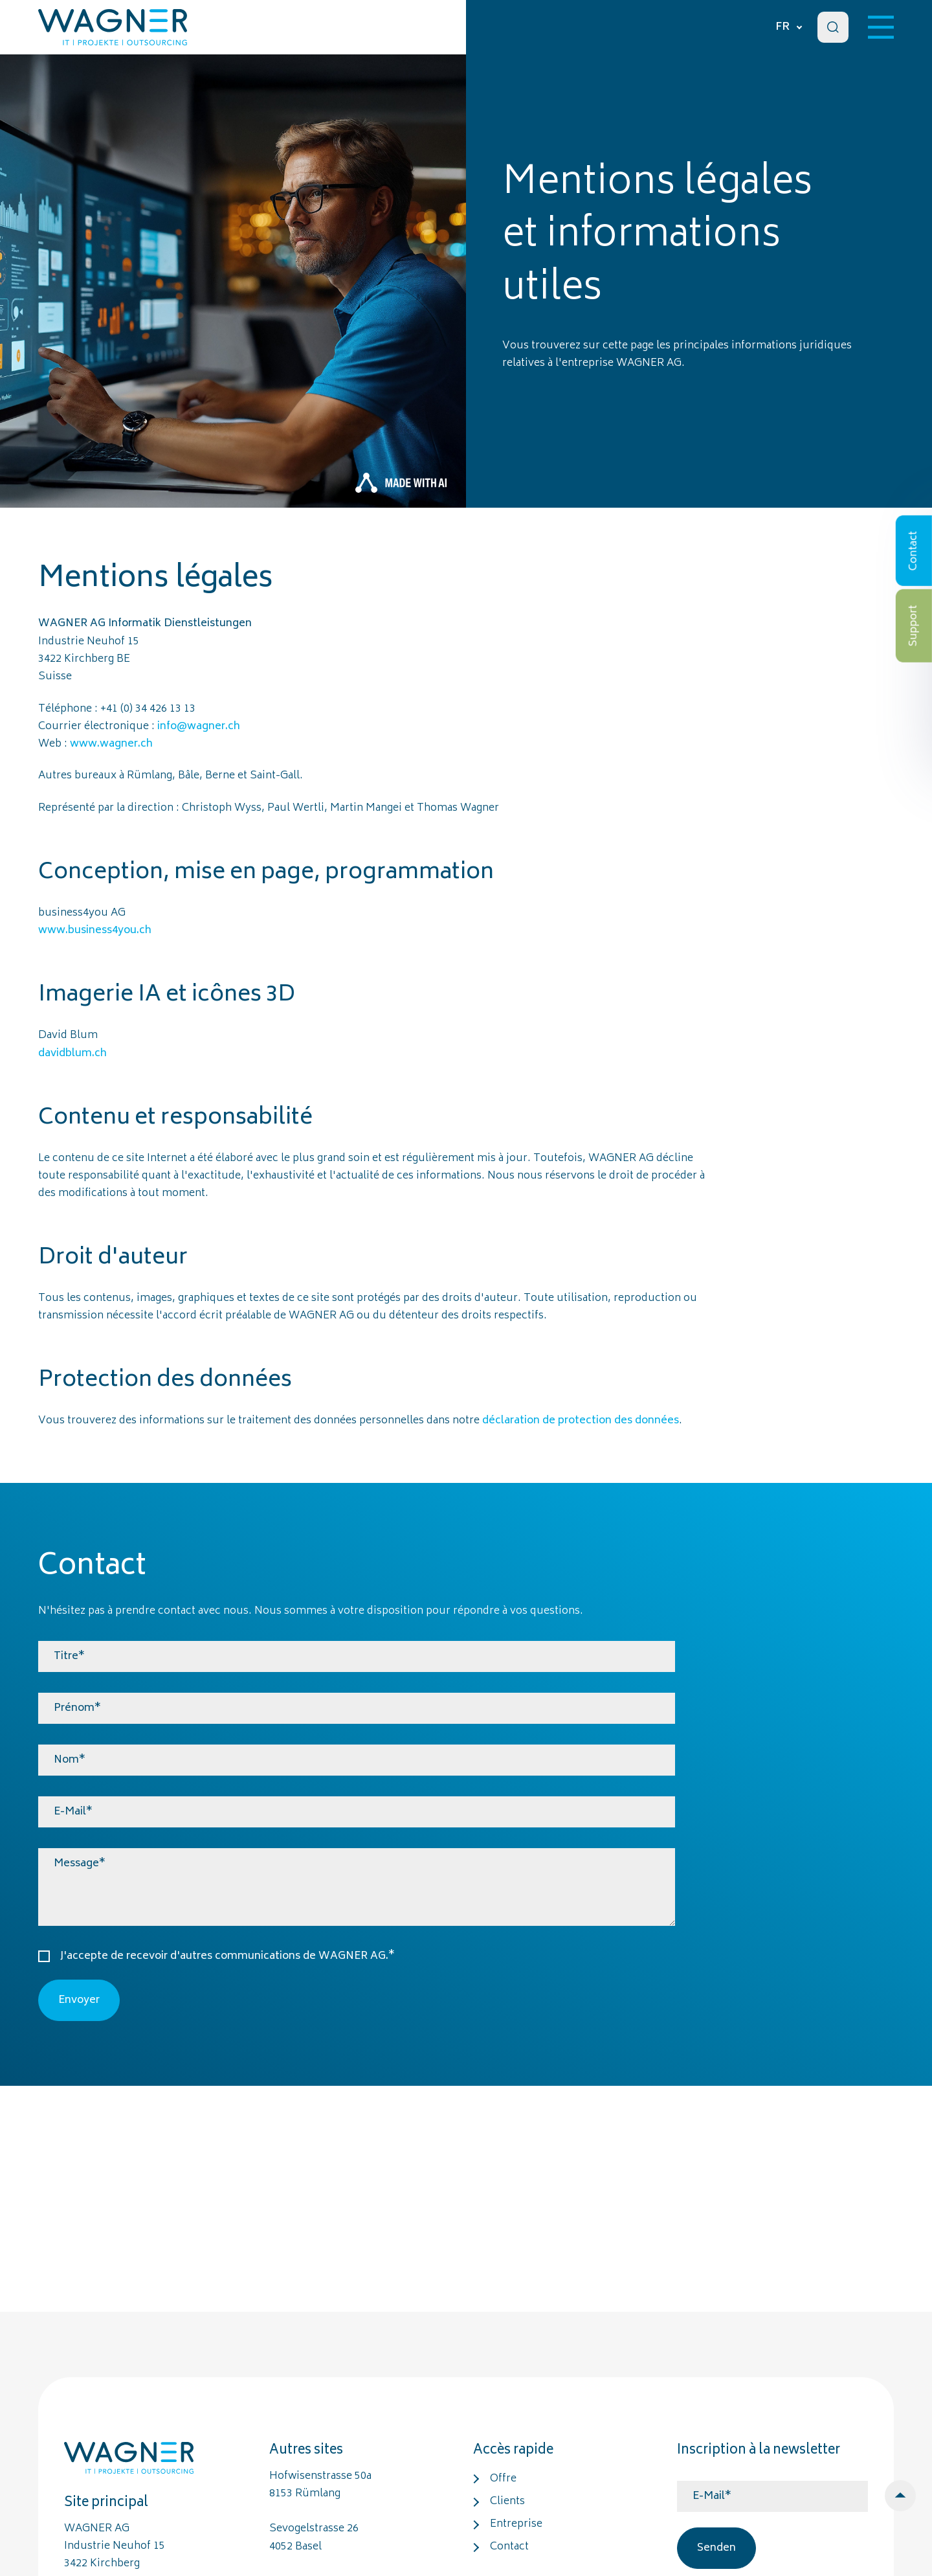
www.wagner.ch (111, 744)
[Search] (833, 27)
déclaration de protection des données (580, 1421)
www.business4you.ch (94, 930)
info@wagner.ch (198, 726)
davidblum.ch (72, 1054)
